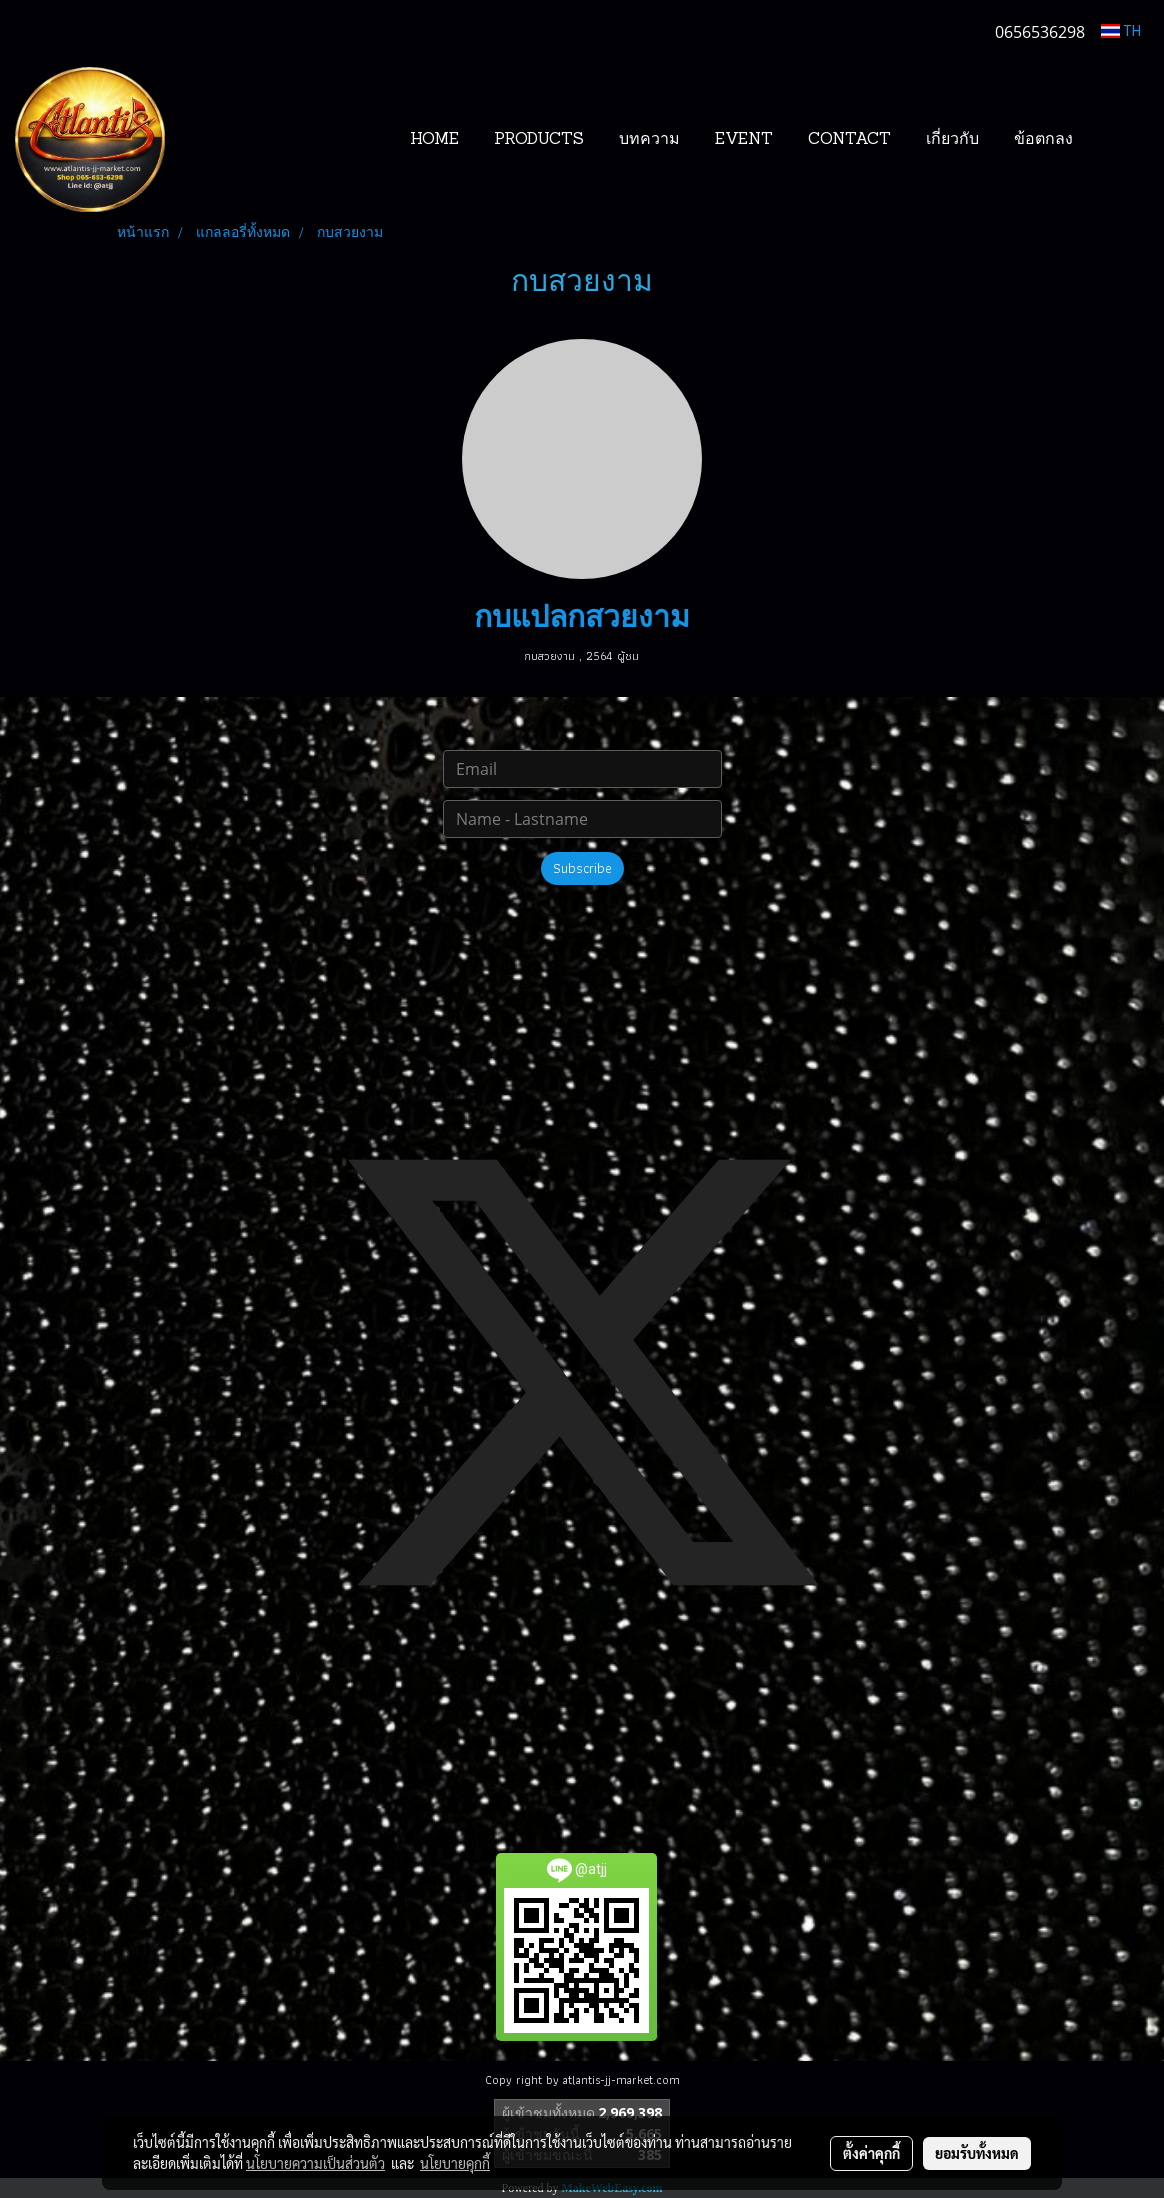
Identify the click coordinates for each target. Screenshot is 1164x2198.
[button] (1121, 140)
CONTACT (849, 140)
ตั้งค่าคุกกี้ (871, 2153)
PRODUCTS (539, 140)
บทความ (649, 140)
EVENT (744, 140)
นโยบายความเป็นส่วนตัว (315, 2163)
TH (1121, 31)
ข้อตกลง (1043, 140)
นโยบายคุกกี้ (455, 2163)
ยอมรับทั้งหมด (977, 2153)
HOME (434, 140)
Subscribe (582, 868)
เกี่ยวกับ (952, 140)
